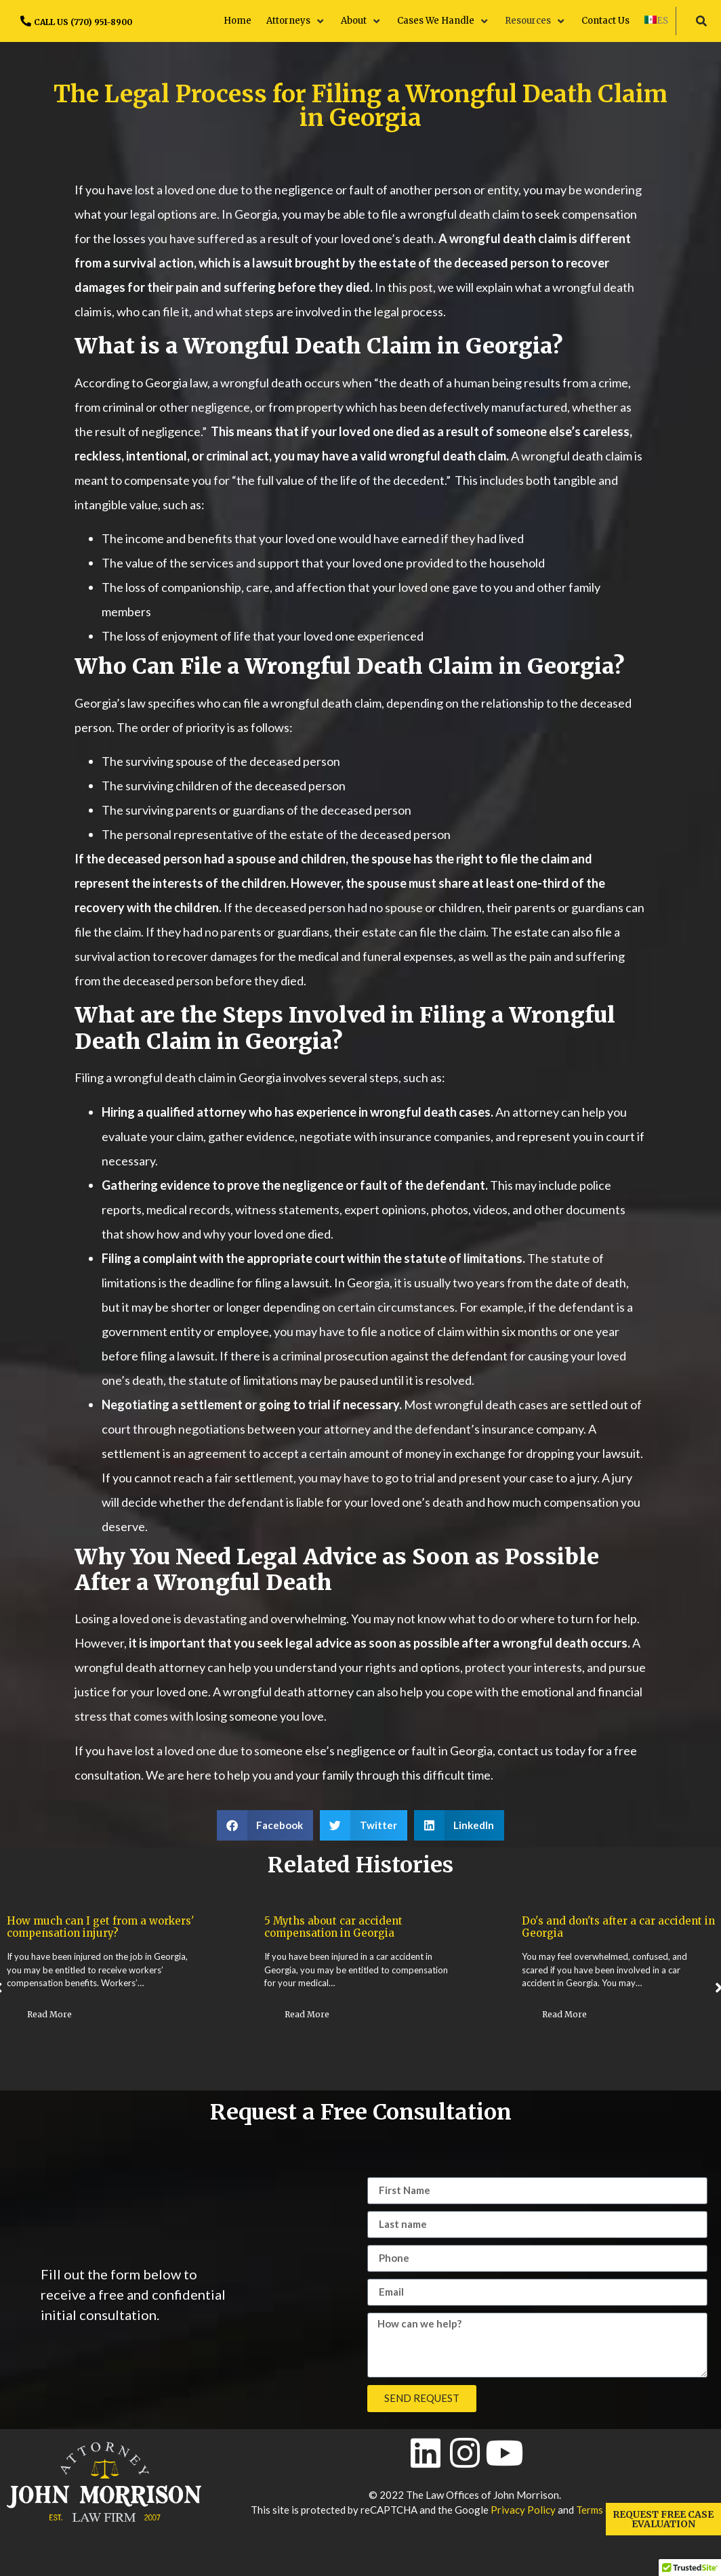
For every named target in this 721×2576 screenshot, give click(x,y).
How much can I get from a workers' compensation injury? (358, 1926)
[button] (296, 21)
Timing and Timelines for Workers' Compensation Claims (97, 1926)
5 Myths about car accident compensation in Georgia (591, 1926)
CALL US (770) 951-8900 (83, 22)
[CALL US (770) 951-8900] (25, 21)
